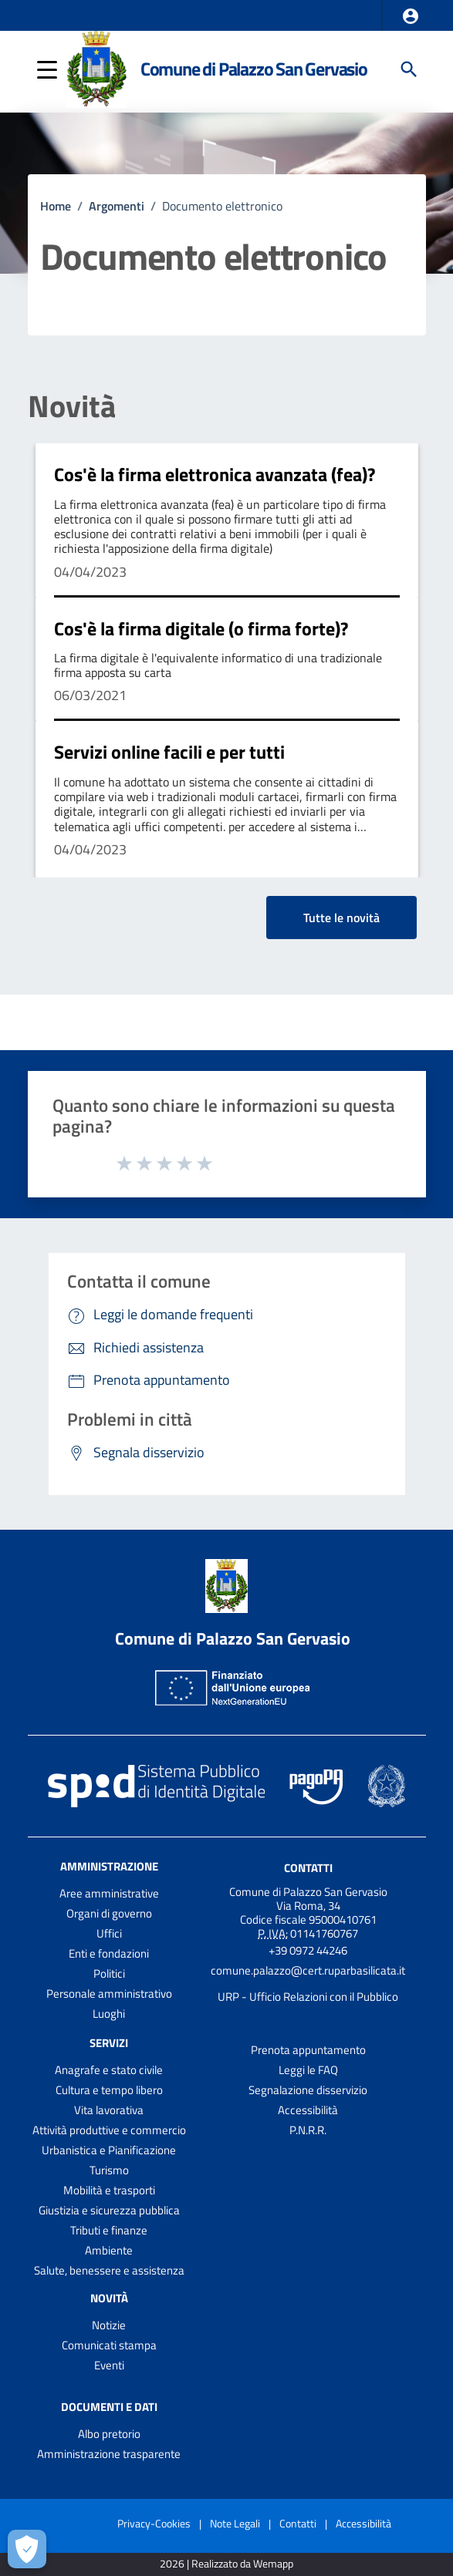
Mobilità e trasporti (109, 2190)
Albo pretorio (109, 2434)
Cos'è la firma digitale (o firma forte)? (201, 628)
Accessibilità (308, 2110)
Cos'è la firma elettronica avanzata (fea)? (214, 474)
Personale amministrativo (109, 1993)
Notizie (109, 2325)
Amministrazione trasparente (109, 2454)
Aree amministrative (109, 1893)
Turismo (109, 2170)
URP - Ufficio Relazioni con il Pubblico (308, 1996)
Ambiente (109, 2250)
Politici (109, 1973)
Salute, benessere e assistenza (109, 2270)
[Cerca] (409, 69)
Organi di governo (109, 1913)
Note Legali (235, 2523)
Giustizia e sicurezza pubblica (109, 2210)
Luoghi (109, 2013)
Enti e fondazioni (109, 1953)
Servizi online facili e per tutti (169, 752)
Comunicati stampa (109, 2345)
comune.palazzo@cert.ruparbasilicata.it (308, 1970)
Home (55, 206)
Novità (72, 406)
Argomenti (116, 206)
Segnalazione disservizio (307, 2090)
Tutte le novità (341, 917)
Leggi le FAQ (308, 2070)
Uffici (109, 1933)
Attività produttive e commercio (109, 2130)
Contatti (308, 1868)
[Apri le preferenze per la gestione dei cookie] (27, 2549)
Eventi (109, 2365)
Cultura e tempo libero (109, 2090)
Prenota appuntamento (308, 2050)
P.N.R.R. (307, 2130)
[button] (410, 16)
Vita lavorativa (109, 2110)
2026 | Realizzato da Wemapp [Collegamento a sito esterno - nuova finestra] (226, 2564)
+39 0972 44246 (308, 1950)
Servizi (109, 2043)
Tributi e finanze (108, 2230)
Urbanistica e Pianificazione (109, 2150)
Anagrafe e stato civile (109, 2070)
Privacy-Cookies (154, 2523)
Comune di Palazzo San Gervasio (253, 68)
